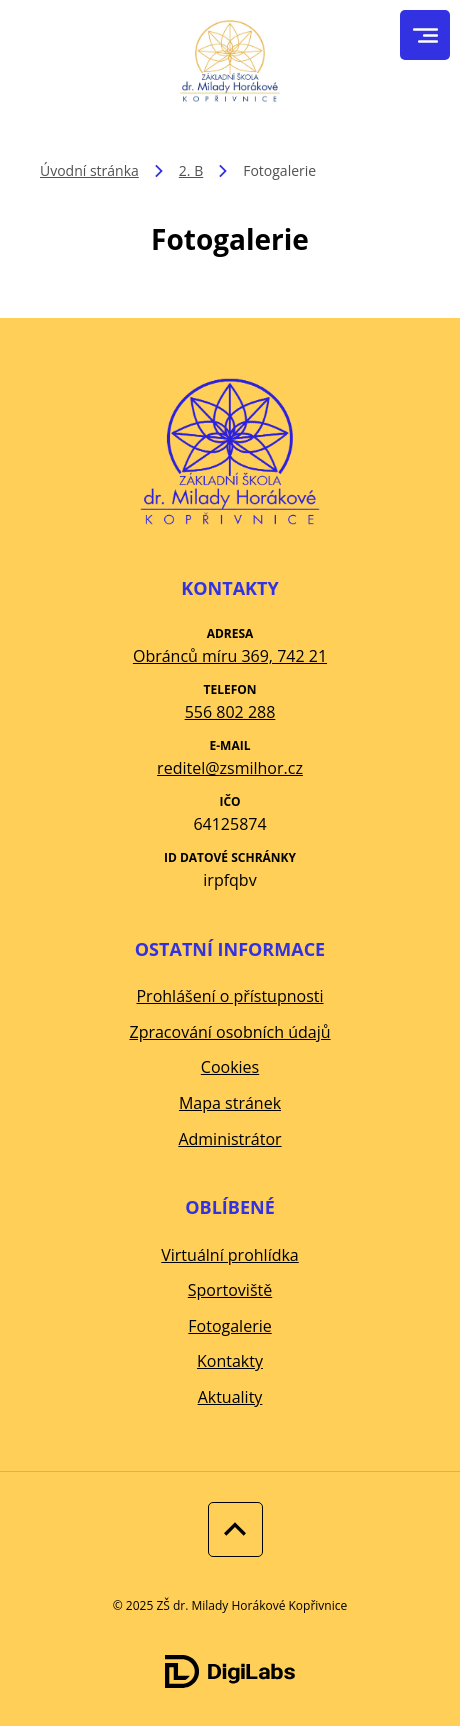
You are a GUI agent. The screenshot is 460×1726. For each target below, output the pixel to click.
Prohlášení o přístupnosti (229, 996)
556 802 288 (230, 712)
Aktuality (230, 1397)
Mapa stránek (230, 1103)
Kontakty (230, 1361)
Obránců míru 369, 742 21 (230, 656)
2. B (191, 170)
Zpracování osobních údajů (229, 1032)
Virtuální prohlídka (230, 1255)
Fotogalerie (229, 1326)
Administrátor (229, 1139)
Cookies (230, 1067)
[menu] (425, 35)
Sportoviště (230, 1290)
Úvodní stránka (89, 170)
